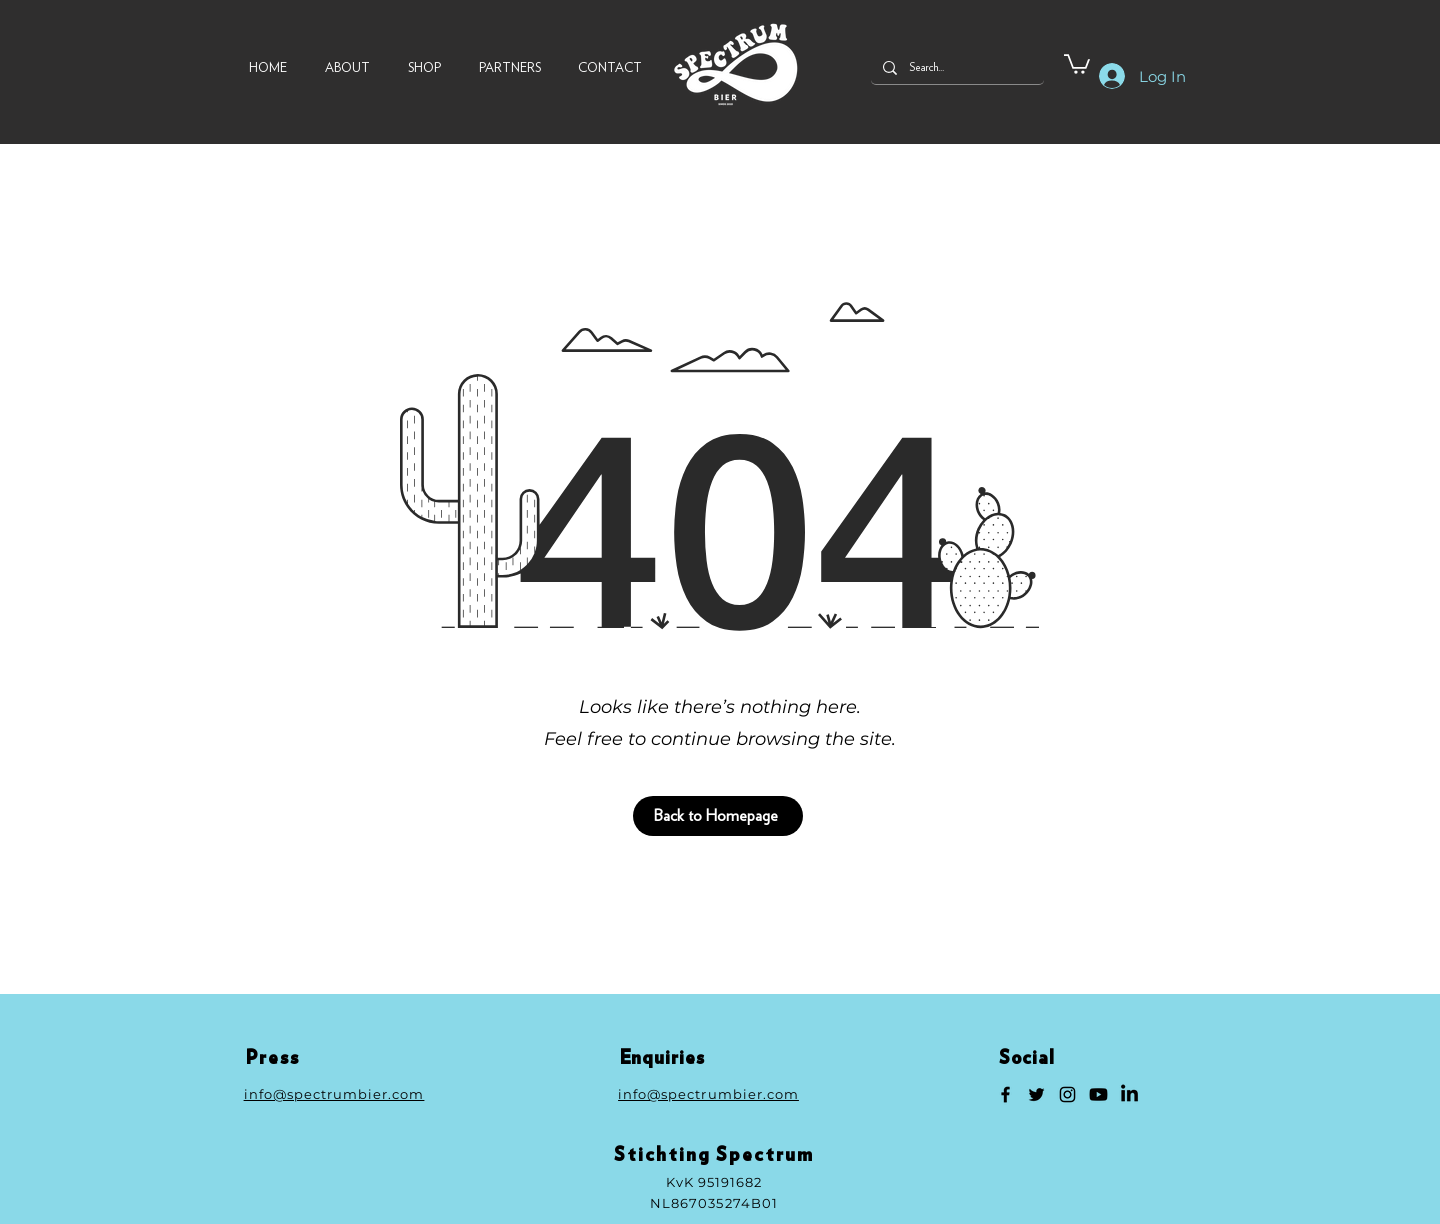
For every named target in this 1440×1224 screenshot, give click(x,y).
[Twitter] (1036, 1094)
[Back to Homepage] (718, 816)
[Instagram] (1067, 1094)
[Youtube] (1098, 1094)
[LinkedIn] (1129, 1094)
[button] (1077, 63)
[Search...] (955, 67)
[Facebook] (1005, 1094)
